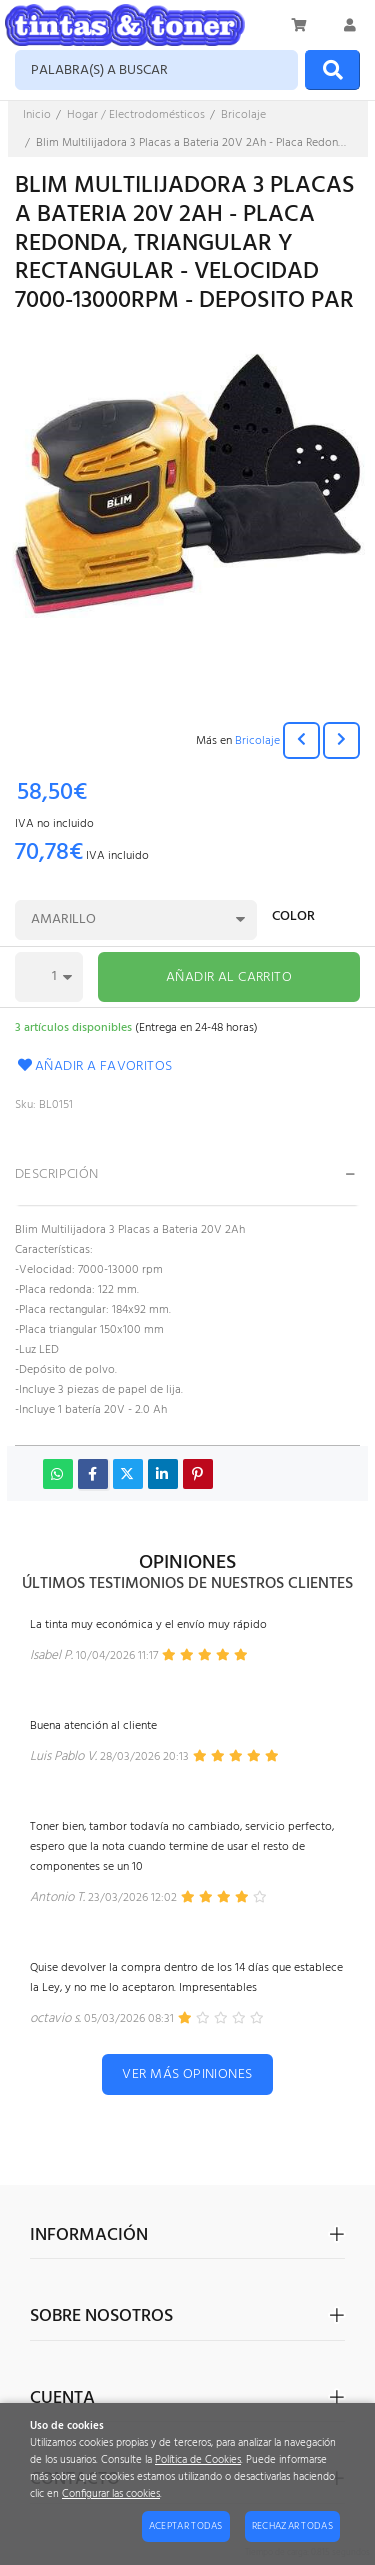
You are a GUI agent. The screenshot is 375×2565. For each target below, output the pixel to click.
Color (293, 918)
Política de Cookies (198, 2460)
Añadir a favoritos (94, 1066)
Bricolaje (257, 741)
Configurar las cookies (111, 2494)
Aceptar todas (186, 2526)
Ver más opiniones (187, 2074)
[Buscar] (332, 70)
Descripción (57, 1174)
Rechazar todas (292, 2526)
